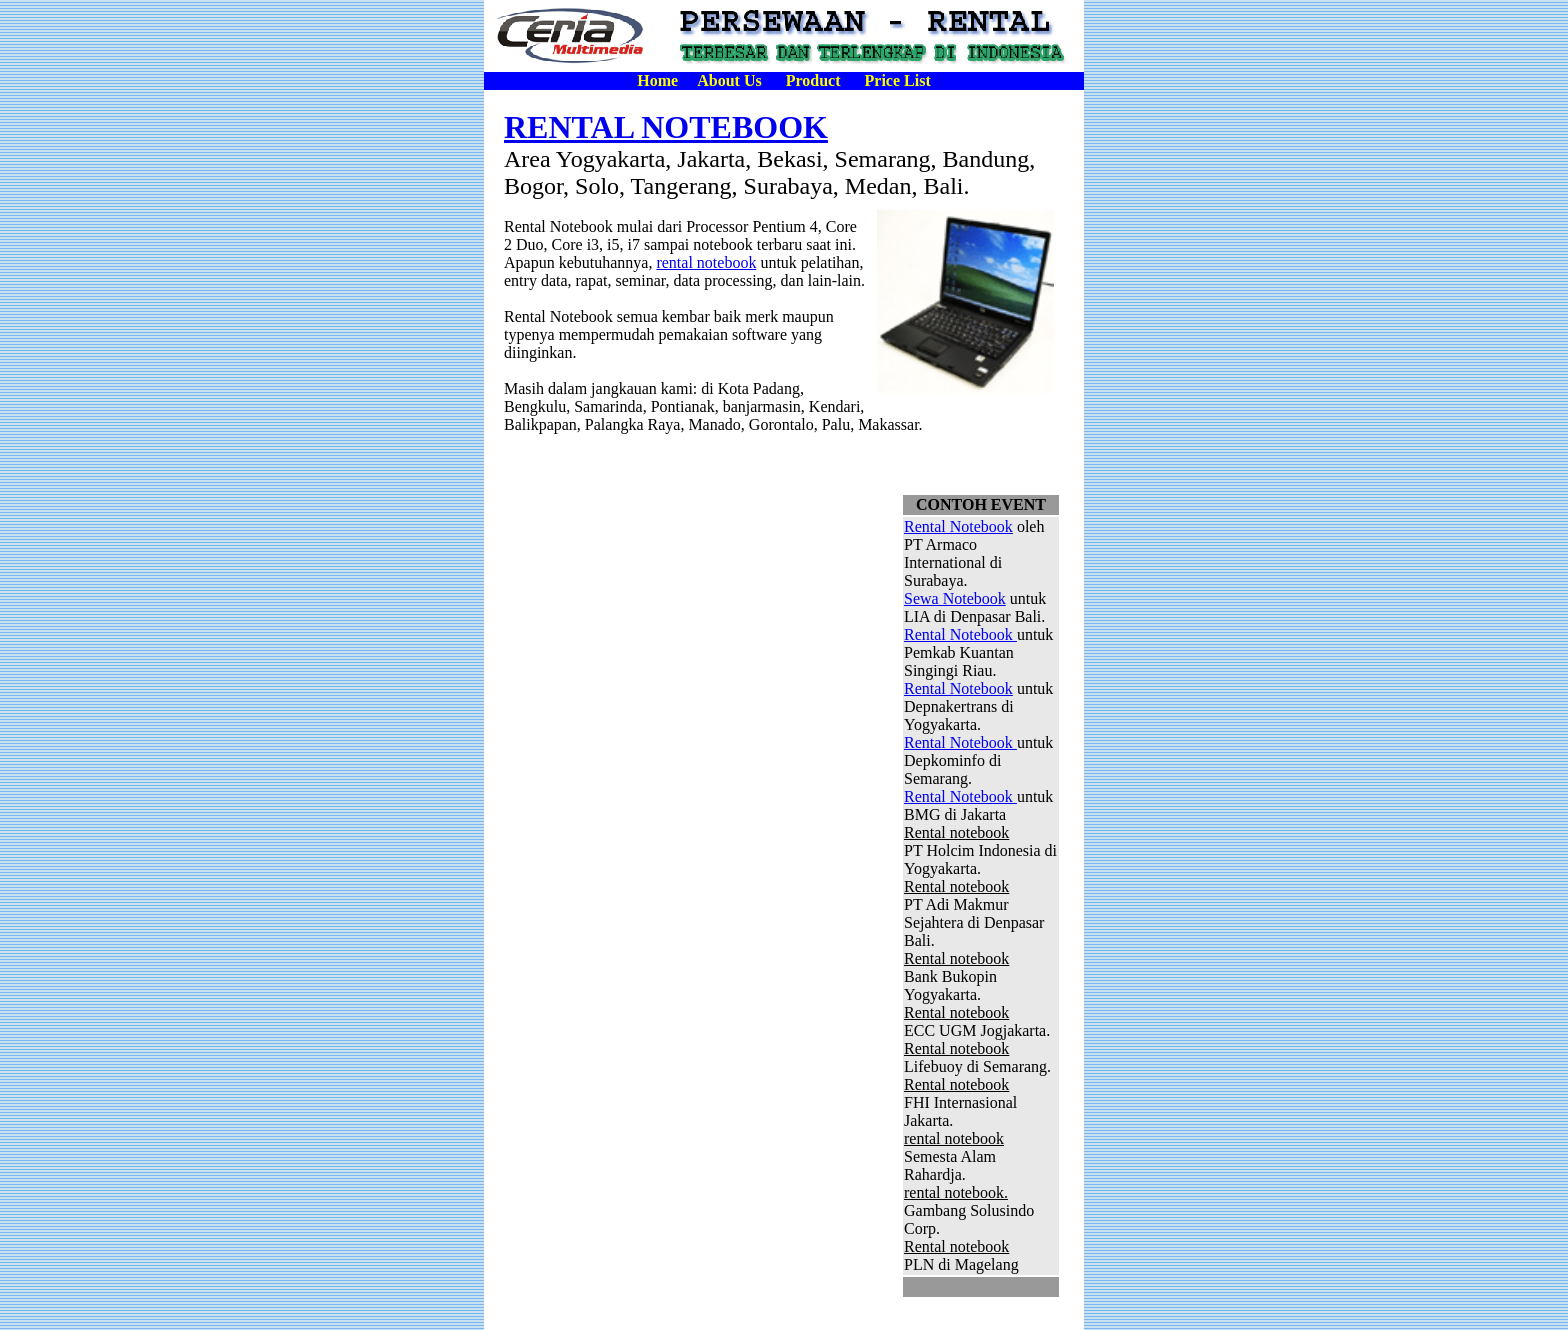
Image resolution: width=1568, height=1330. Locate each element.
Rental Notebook (958, 526)
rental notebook (706, 262)
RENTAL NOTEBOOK (666, 127)
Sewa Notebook (955, 598)
